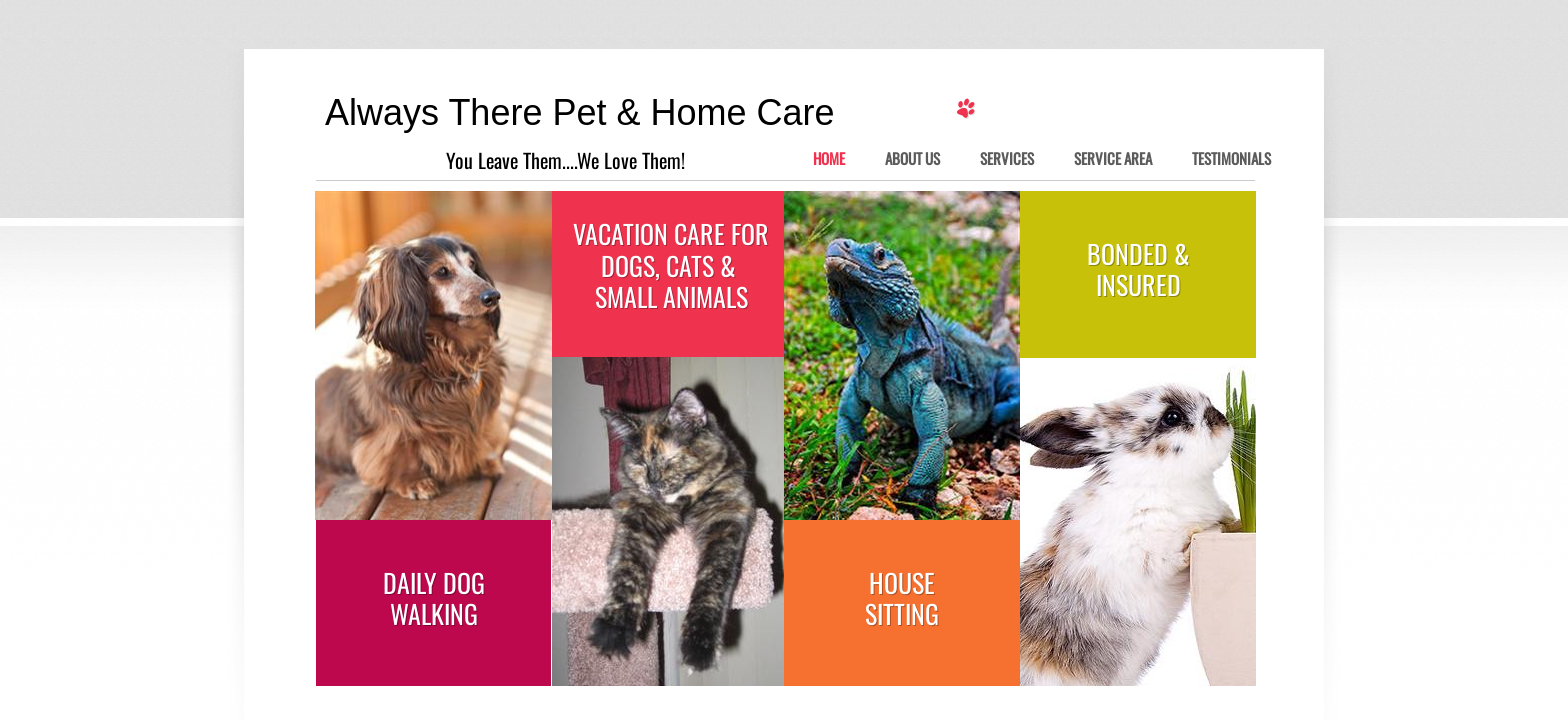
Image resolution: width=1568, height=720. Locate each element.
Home (829, 159)
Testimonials (1231, 159)
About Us (912, 159)
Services (1007, 159)
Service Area (1113, 159)
